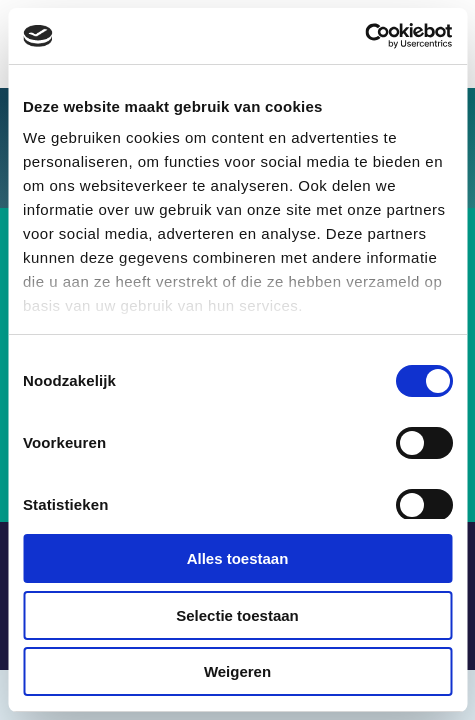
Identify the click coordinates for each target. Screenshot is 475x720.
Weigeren (237, 671)
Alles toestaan (238, 558)
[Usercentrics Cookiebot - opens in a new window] (364, 36)
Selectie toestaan (237, 615)
